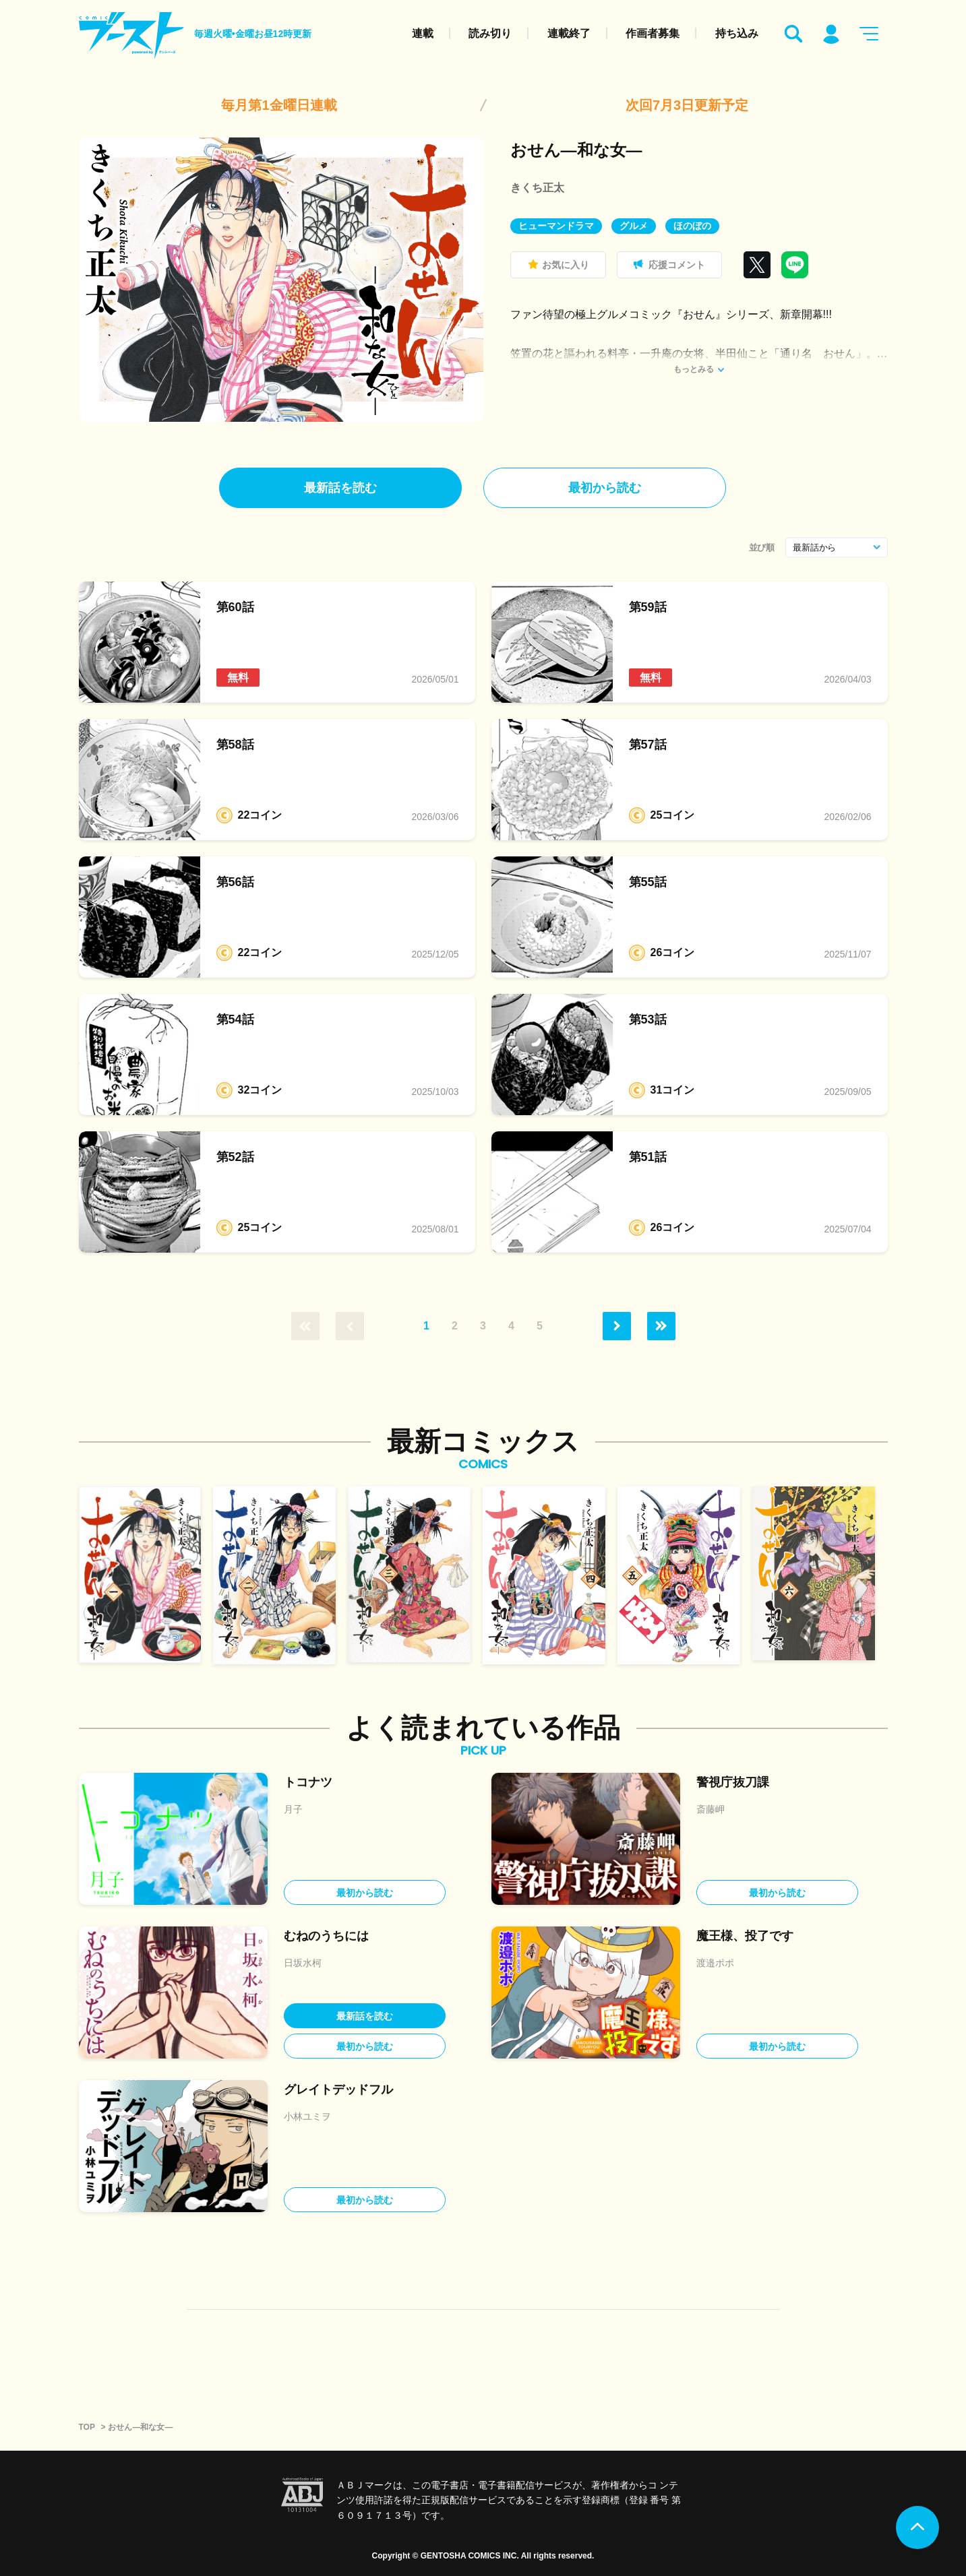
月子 (293, 1809)
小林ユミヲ (307, 2116)
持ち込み (736, 33)
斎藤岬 (710, 1809)
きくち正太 (537, 187)
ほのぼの (692, 225)
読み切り (490, 33)
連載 (422, 33)
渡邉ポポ (715, 1962)
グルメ (634, 225)
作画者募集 (653, 33)
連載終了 (569, 33)
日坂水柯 (303, 1962)
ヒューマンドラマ (556, 225)
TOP (87, 2427)
